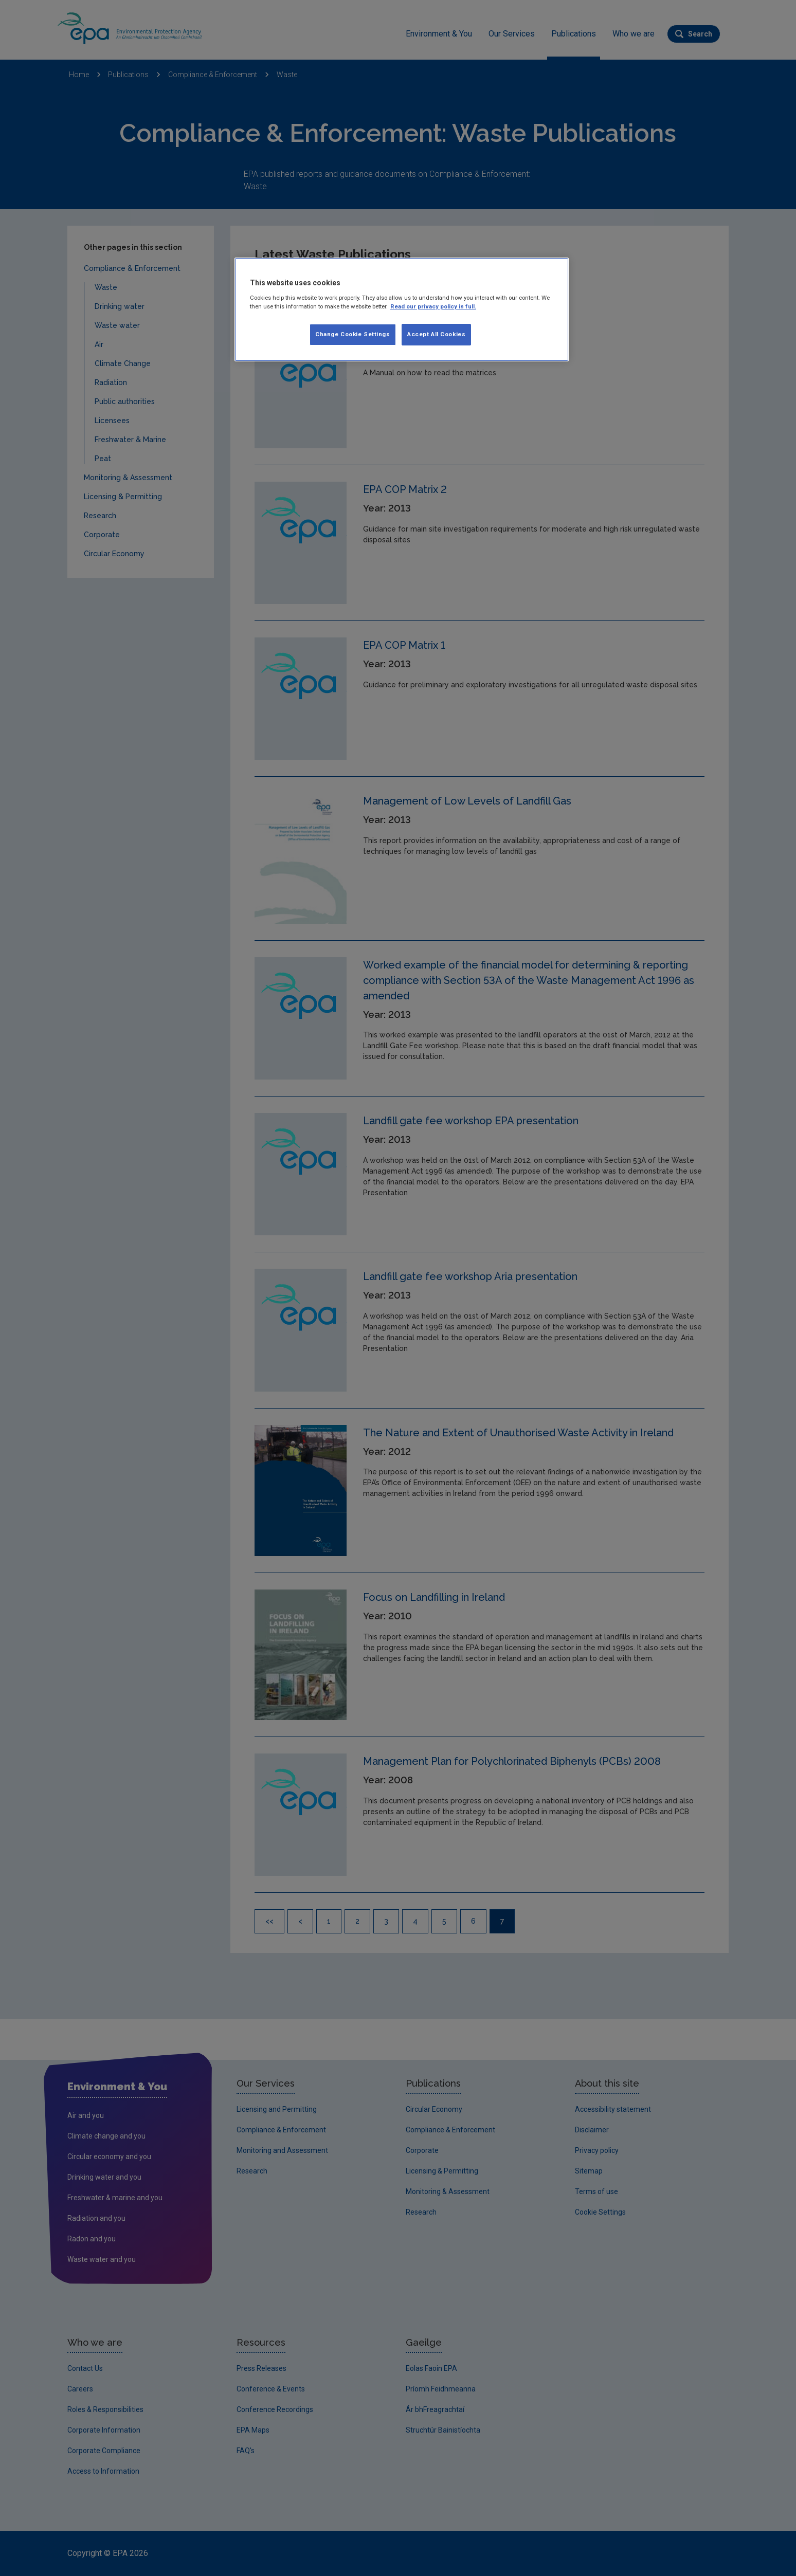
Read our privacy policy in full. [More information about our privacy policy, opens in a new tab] (433, 306)
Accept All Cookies (436, 334)
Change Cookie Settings (352, 334)
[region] (401, 309)
